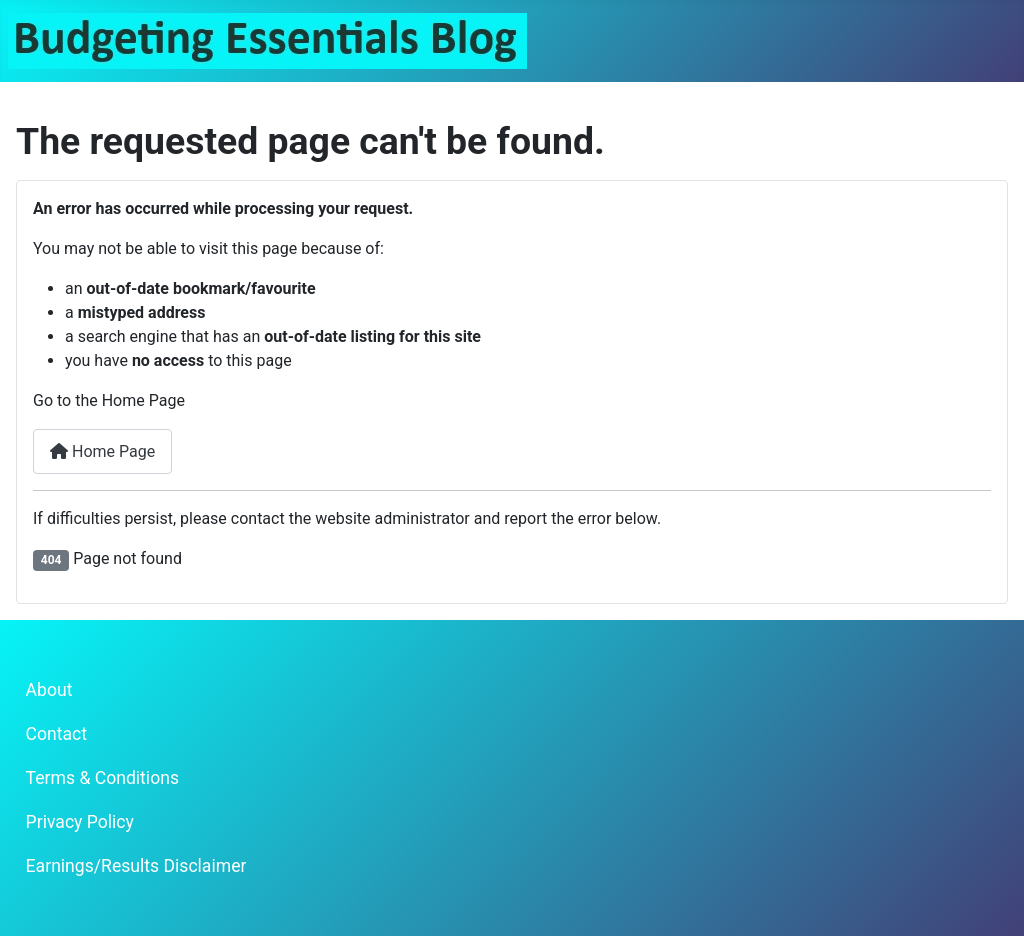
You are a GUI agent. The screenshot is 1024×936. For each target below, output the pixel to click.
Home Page (102, 451)
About (49, 690)
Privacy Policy (80, 822)
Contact (57, 734)
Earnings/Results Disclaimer (136, 866)
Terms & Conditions (102, 778)
